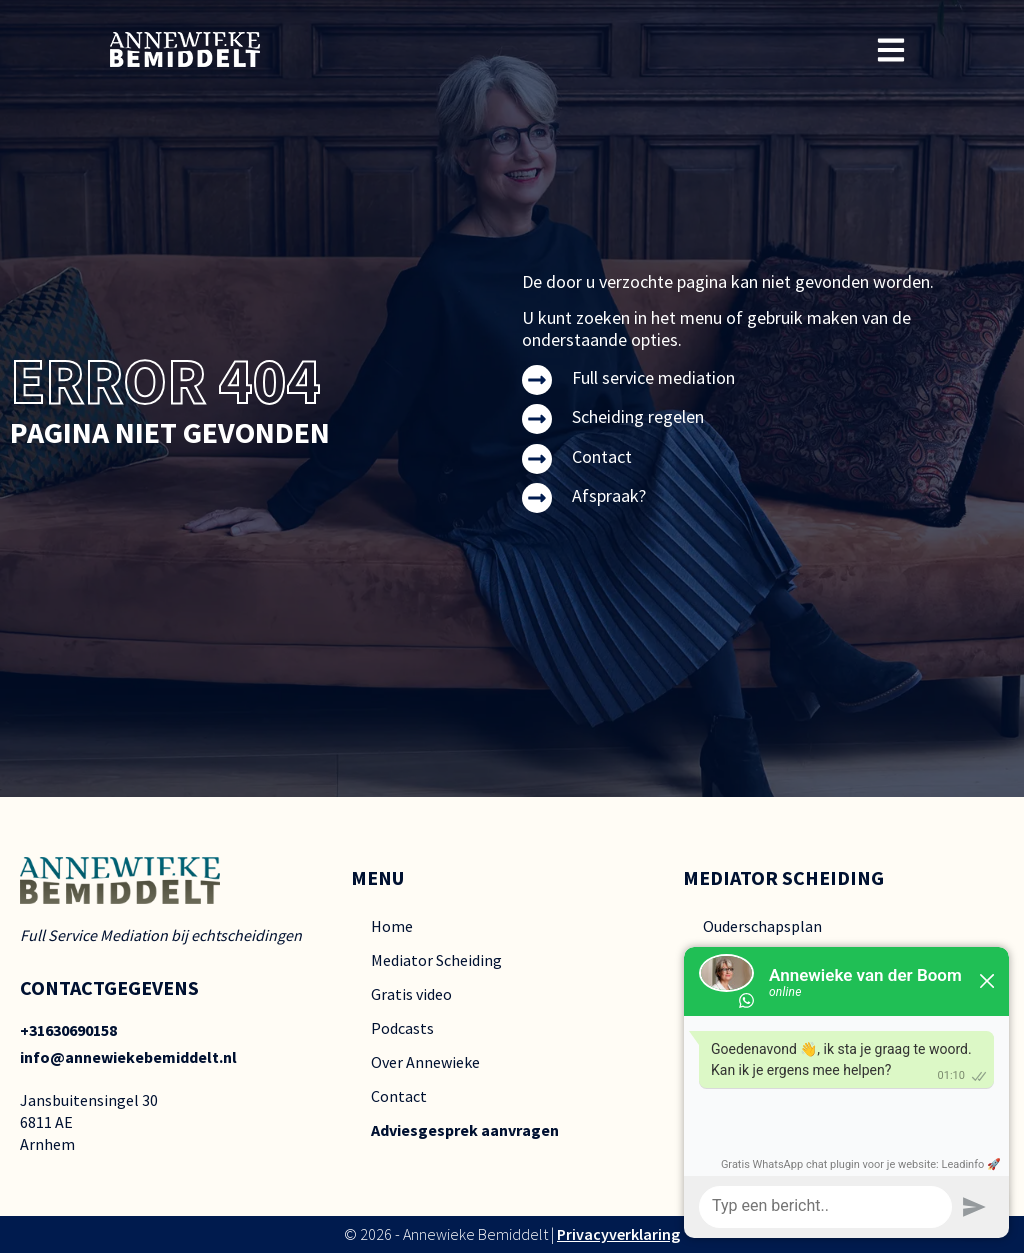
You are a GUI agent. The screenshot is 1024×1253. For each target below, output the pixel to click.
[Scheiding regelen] (537, 419)
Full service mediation (653, 377)
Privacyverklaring (618, 1234)
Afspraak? (609, 495)
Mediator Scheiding (436, 960)
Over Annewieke (425, 1062)
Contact (602, 456)
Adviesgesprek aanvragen (465, 1130)
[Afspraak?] (537, 498)
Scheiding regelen (638, 416)
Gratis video (411, 994)
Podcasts (402, 1028)
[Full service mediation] (537, 380)
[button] (891, 49)
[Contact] (537, 459)
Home (392, 926)
